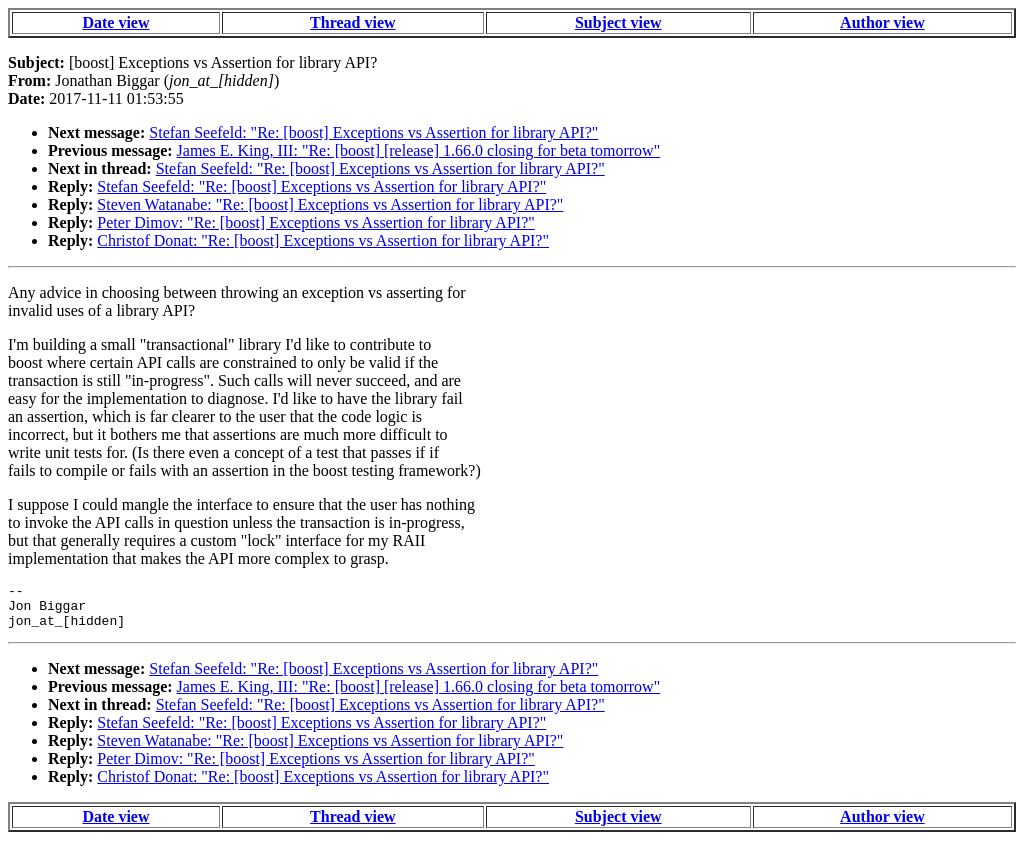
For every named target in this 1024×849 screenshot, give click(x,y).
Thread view (352, 22)
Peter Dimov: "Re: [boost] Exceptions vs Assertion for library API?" (315, 222)
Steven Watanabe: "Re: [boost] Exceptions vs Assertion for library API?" (330, 204)
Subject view (618, 22)
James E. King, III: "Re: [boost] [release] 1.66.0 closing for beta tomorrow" (419, 150)
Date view (115, 22)
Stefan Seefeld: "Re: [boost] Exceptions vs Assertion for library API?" (373, 132)
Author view (882, 22)
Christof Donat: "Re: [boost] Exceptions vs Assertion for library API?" (323, 240)
